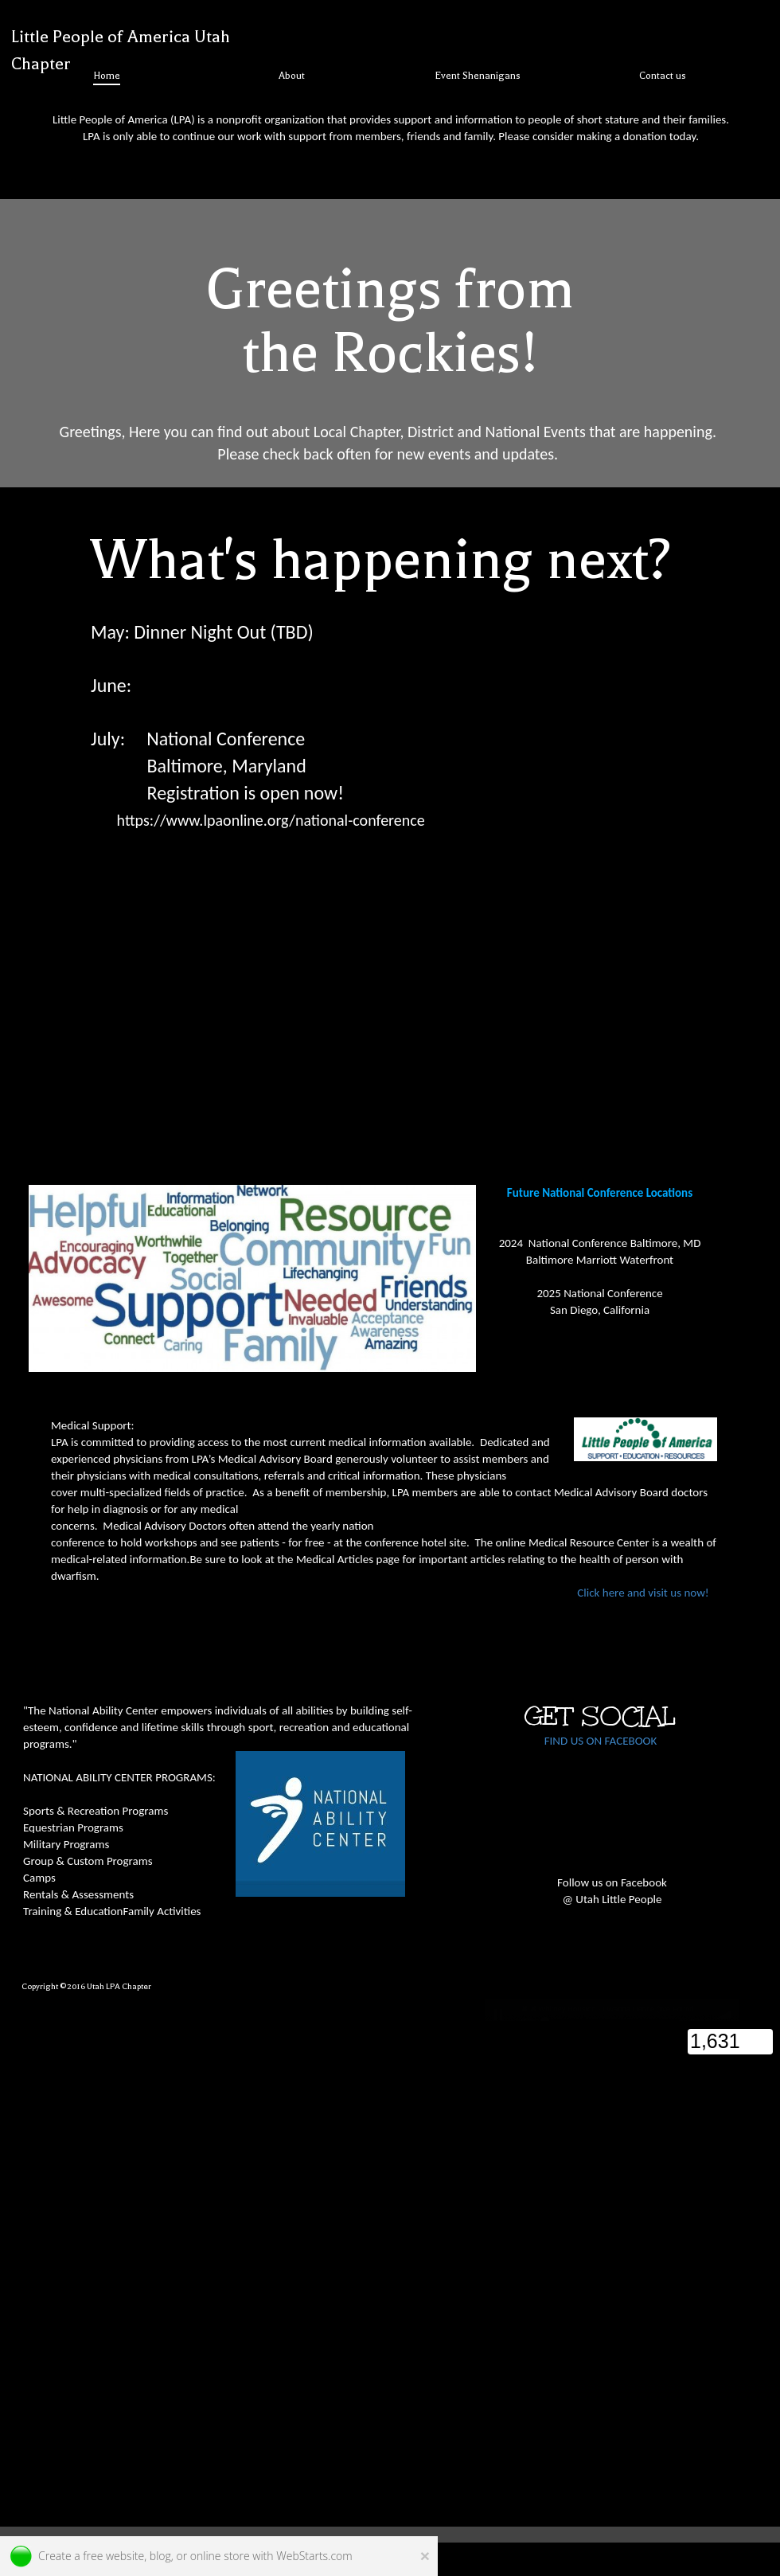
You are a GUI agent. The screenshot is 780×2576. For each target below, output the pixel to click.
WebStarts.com (314, 2556)
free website (113, 2556)
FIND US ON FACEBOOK (600, 1741)
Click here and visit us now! (384, 1592)
